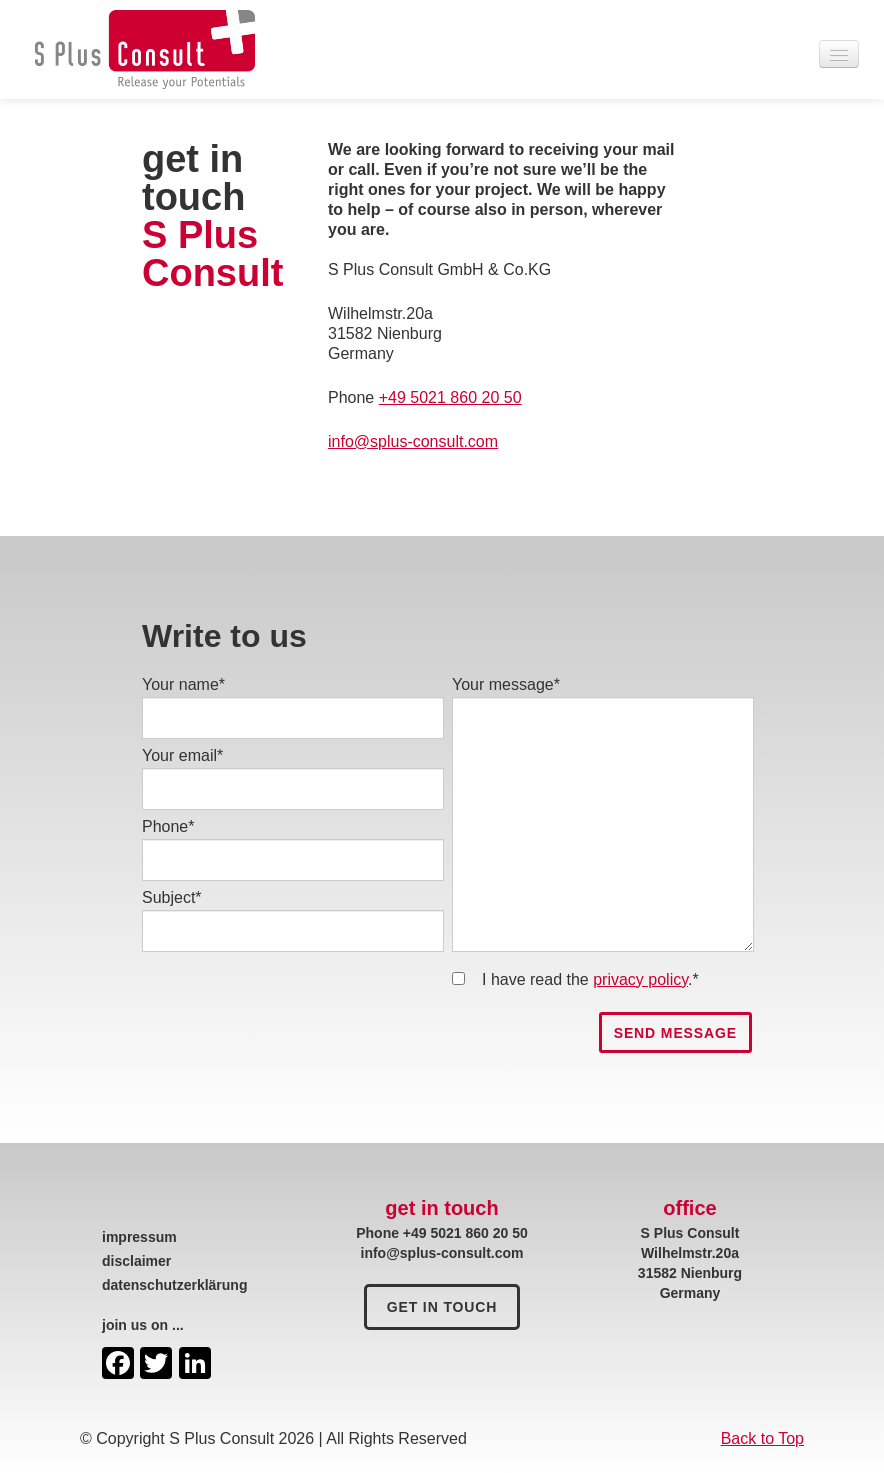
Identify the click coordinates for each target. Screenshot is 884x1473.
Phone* (168, 826)
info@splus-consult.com (413, 441)
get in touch (442, 1307)
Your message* (506, 684)
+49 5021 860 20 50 (450, 397)
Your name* (183, 684)
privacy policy (640, 979)
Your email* (182, 755)
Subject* (172, 897)
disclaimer (136, 1261)
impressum (139, 1237)
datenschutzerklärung (174, 1285)
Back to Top (762, 1438)
